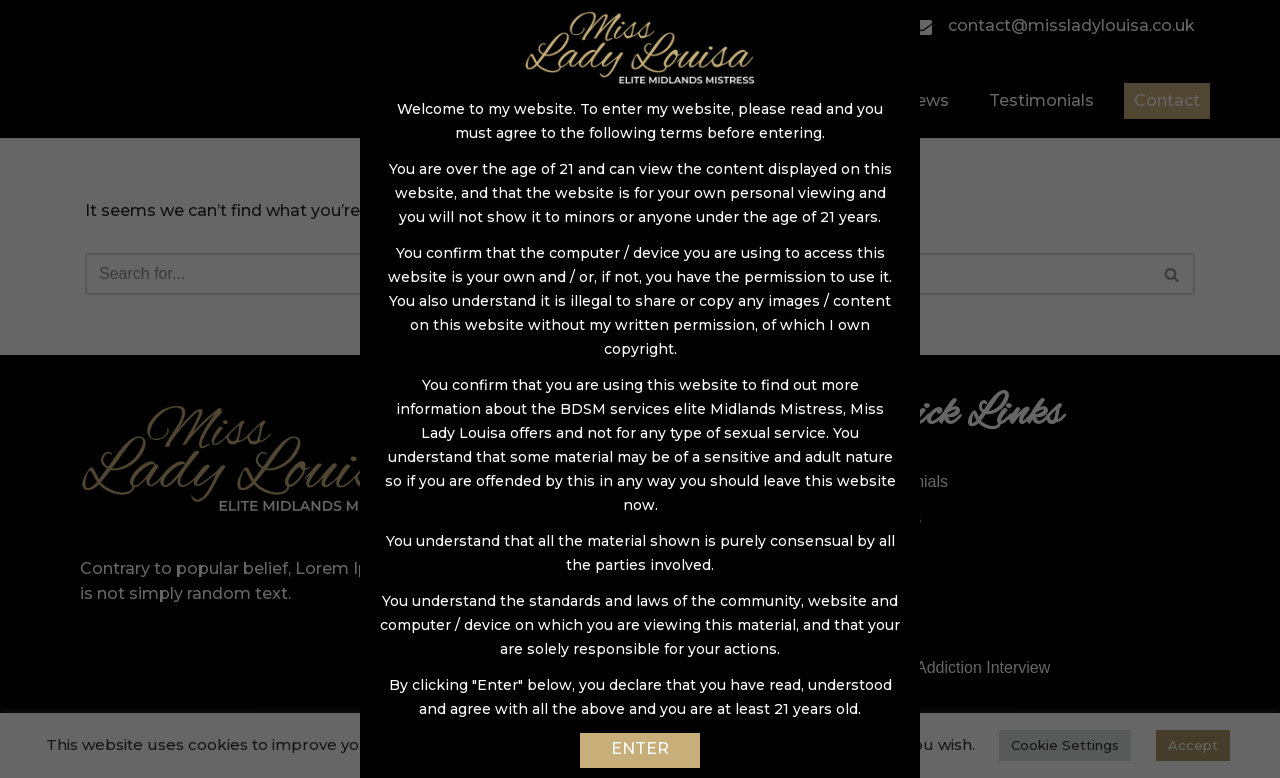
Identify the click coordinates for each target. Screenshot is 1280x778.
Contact (1167, 100)
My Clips (890, 518)
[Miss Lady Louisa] (220, 69)
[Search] (617, 274)
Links (878, 630)
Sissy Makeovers (530, 555)
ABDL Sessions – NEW (553, 593)
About (622, 100)
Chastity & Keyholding (548, 518)
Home (531, 100)
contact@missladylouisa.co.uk (1053, 25)
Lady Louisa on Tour (542, 667)
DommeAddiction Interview (955, 667)
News (926, 100)
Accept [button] (1193, 745)
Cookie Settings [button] (1065, 745)
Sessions (502, 481)
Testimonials (1041, 100)
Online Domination (536, 630)
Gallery (835, 100)
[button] (1171, 274)
